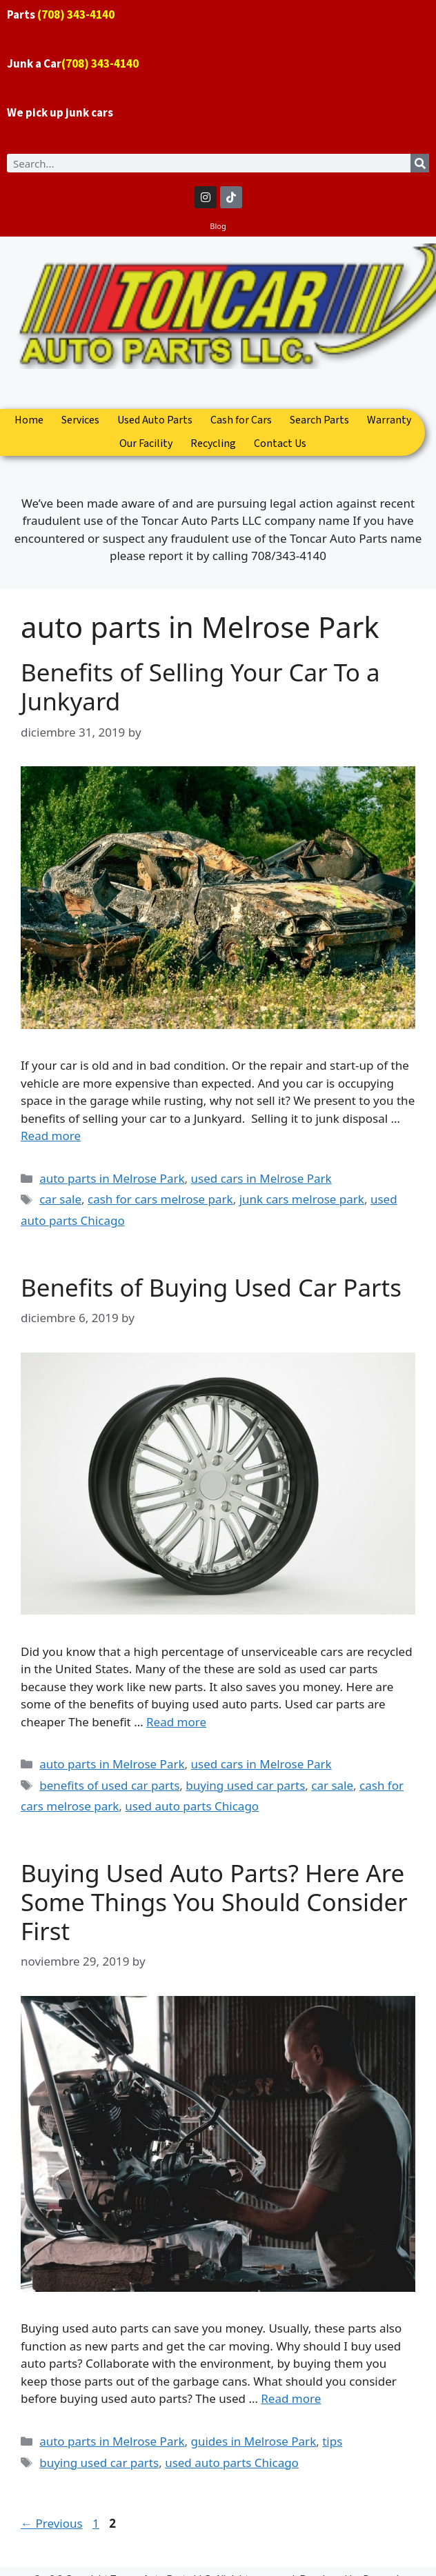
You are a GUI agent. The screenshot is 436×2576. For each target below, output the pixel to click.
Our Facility (145, 444)
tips (332, 2441)
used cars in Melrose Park (261, 1178)
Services (80, 420)
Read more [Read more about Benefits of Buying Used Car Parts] (176, 1722)
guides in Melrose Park (254, 2441)
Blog (218, 226)
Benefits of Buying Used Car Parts (211, 1287)
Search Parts (319, 420)
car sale (60, 1199)
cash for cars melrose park (160, 1199)
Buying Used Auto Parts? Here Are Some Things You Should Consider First (214, 1902)
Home (28, 420)
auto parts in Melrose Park (111, 1178)
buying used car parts (245, 1785)
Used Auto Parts (154, 420)
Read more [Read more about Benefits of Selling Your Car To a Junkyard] (51, 1136)
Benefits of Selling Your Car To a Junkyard (200, 686)
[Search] (419, 163)
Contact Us (280, 444)
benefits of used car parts (109, 1785)
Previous (52, 2523)
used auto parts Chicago (192, 1806)
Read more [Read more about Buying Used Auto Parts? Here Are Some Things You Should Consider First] (291, 2398)
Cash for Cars (241, 420)
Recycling (213, 444)
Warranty (389, 420)
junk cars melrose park (301, 1199)
